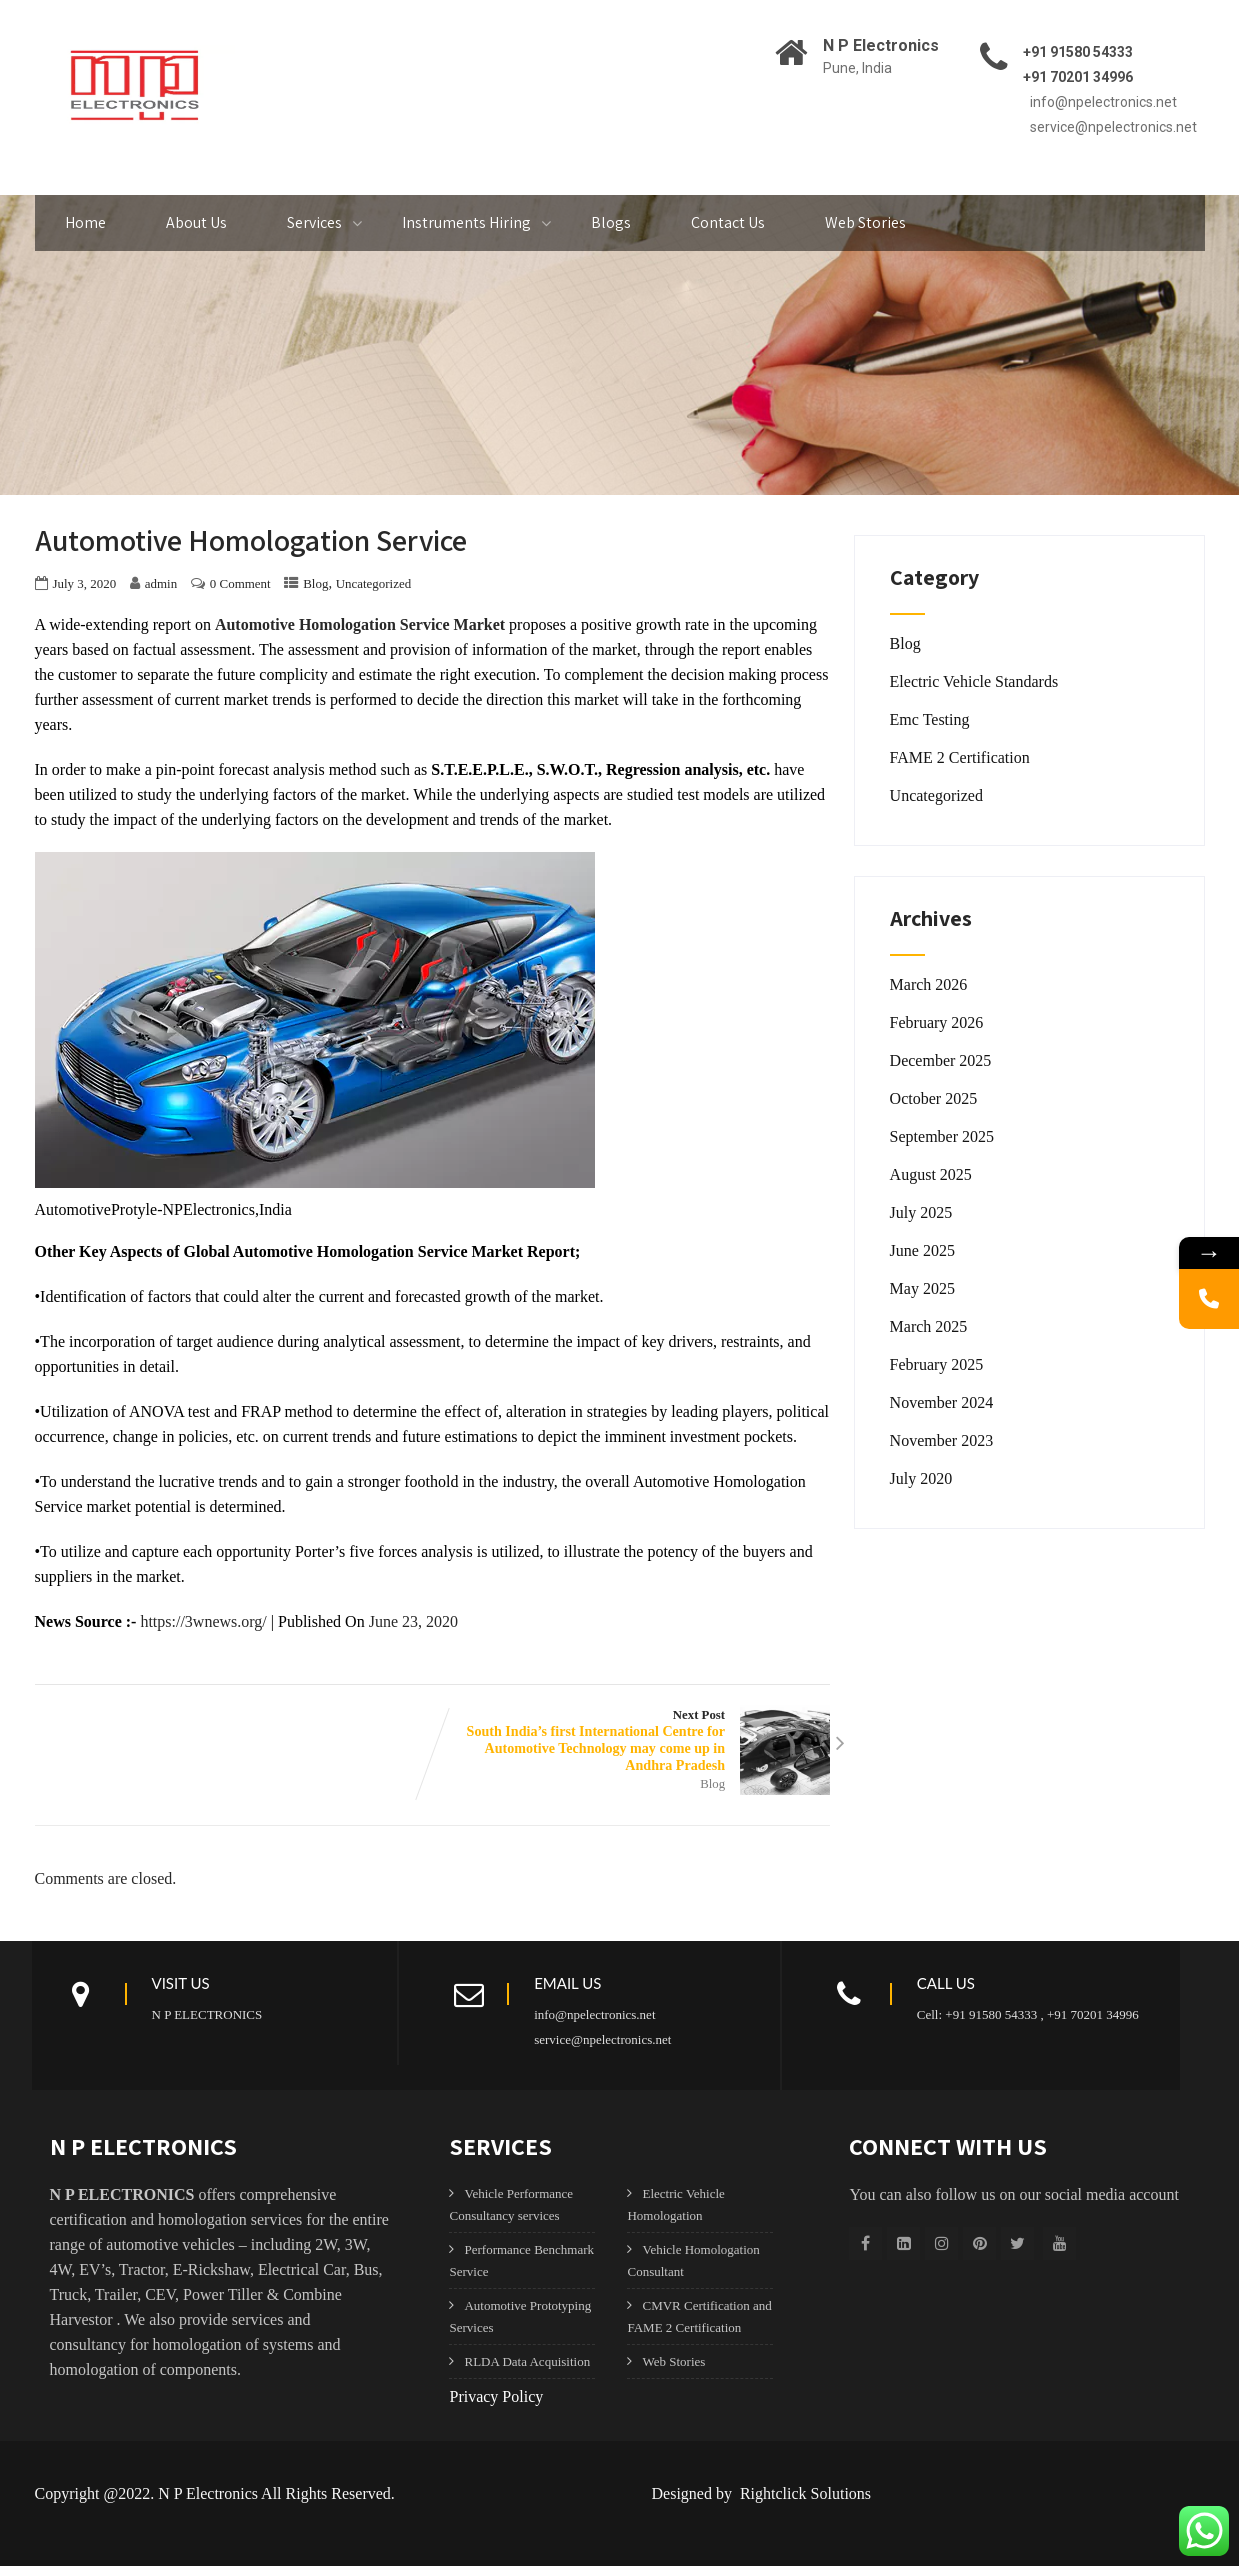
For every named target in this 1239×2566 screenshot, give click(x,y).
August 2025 (931, 1174)
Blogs (611, 222)
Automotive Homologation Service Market (360, 624)
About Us (196, 222)
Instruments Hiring (466, 222)
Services (314, 222)
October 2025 (934, 1098)
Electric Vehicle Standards (974, 681)
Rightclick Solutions (803, 2493)
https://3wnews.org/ (203, 1621)
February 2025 (937, 1364)
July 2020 (921, 1478)
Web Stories (865, 222)
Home (85, 222)
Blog (315, 583)
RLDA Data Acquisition (527, 2361)
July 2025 (921, 1212)
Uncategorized (374, 583)
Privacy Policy (496, 2396)
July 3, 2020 (85, 583)
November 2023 (942, 1440)
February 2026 (937, 1022)
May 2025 (922, 1288)
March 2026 (929, 984)
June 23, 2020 (413, 1621)
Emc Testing (930, 719)
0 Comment (240, 583)
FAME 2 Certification (960, 757)
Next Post (631, 1741)
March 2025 (929, 1326)
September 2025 (942, 1136)
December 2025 (941, 1060)
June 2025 (922, 1250)
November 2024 (942, 1402)
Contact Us (728, 222)
